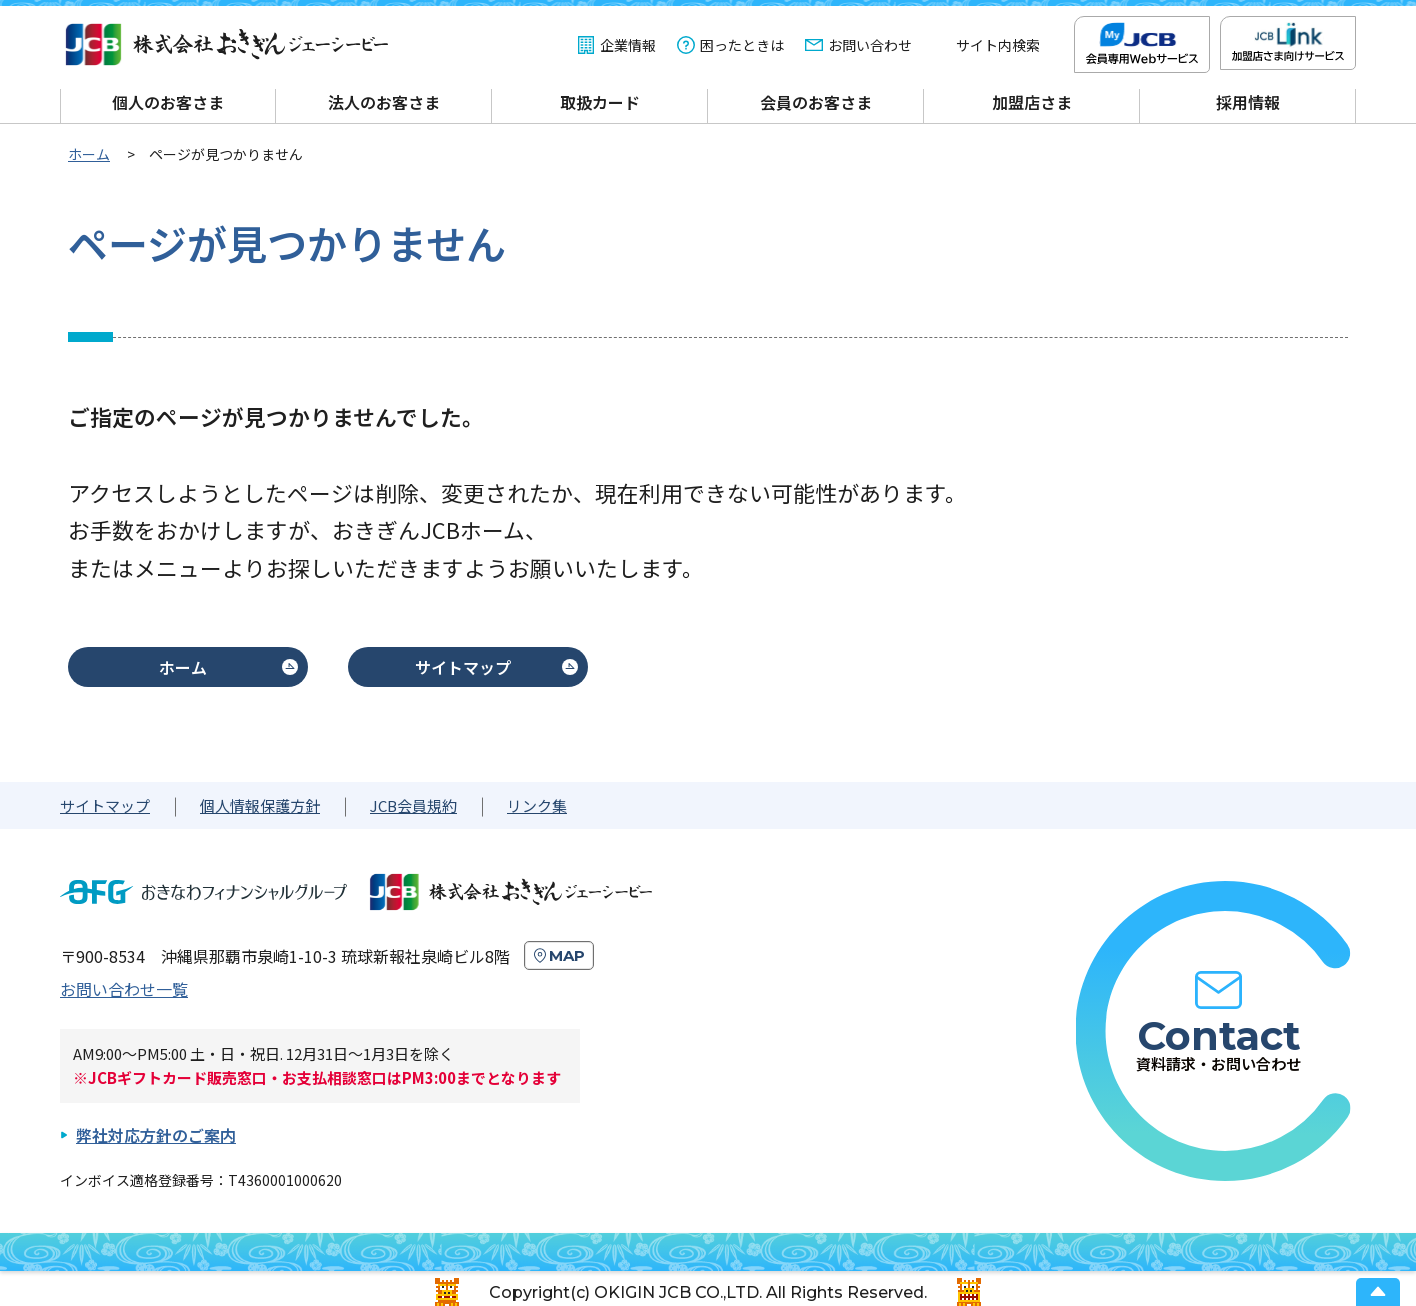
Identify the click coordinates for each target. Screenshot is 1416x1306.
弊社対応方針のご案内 (156, 1135)
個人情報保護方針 (260, 805)
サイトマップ (463, 667)
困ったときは (742, 45)
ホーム (183, 667)
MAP (567, 955)
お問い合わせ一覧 (124, 989)
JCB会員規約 (413, 805)
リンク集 (537, 805)
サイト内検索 (998, 45)
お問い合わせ (870, 45)
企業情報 (628, 45)
